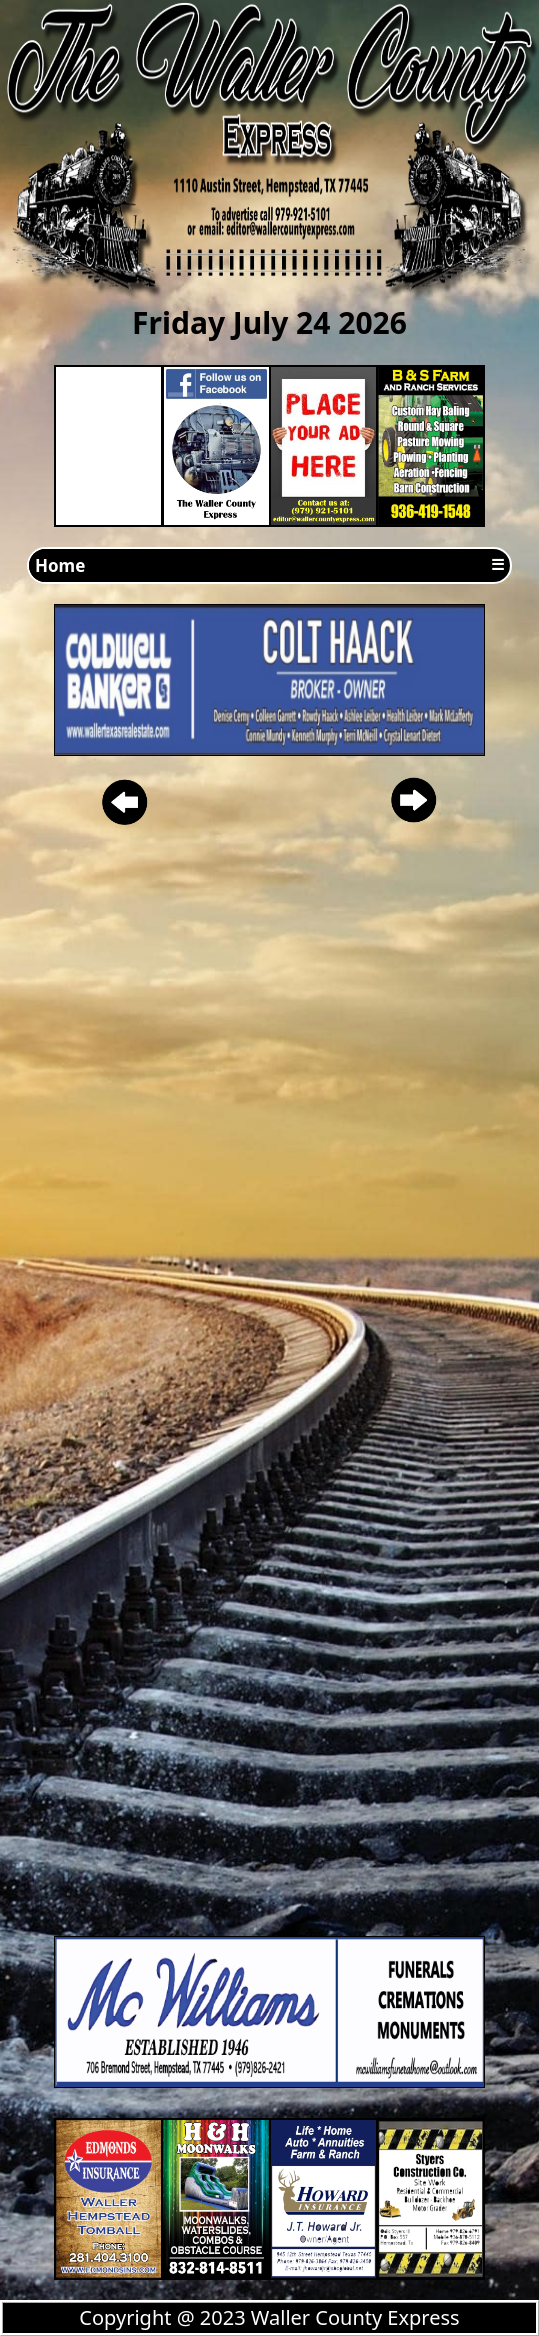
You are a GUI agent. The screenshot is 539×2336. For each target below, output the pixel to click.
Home (60, 565)
